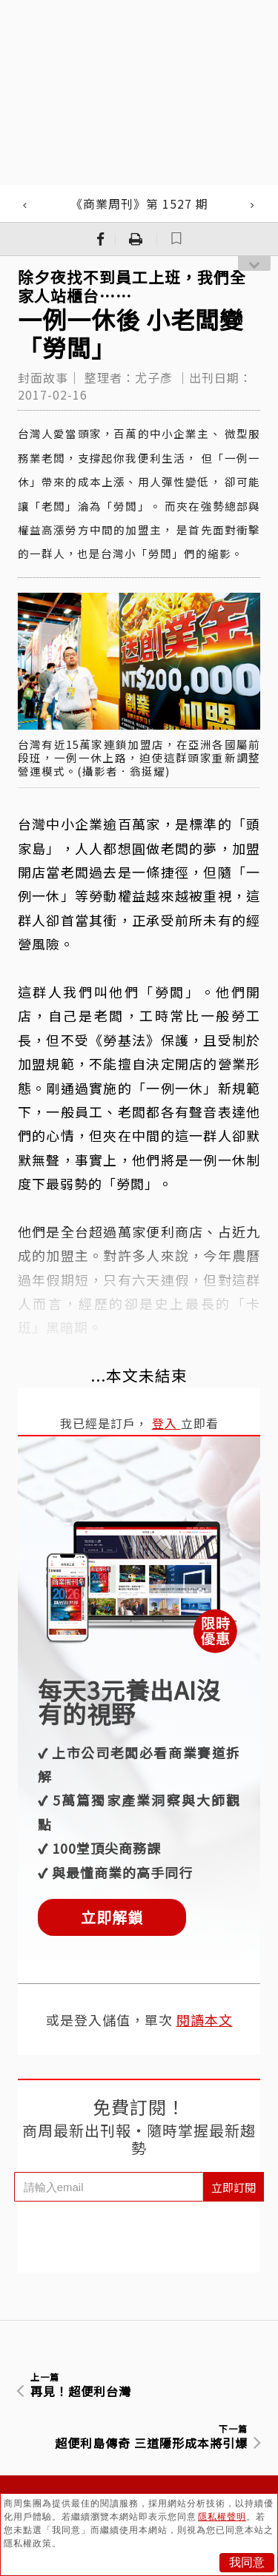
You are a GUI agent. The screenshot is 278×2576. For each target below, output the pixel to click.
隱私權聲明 (222, 2517)
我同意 (247, 2562)
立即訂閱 (233, 2187)
